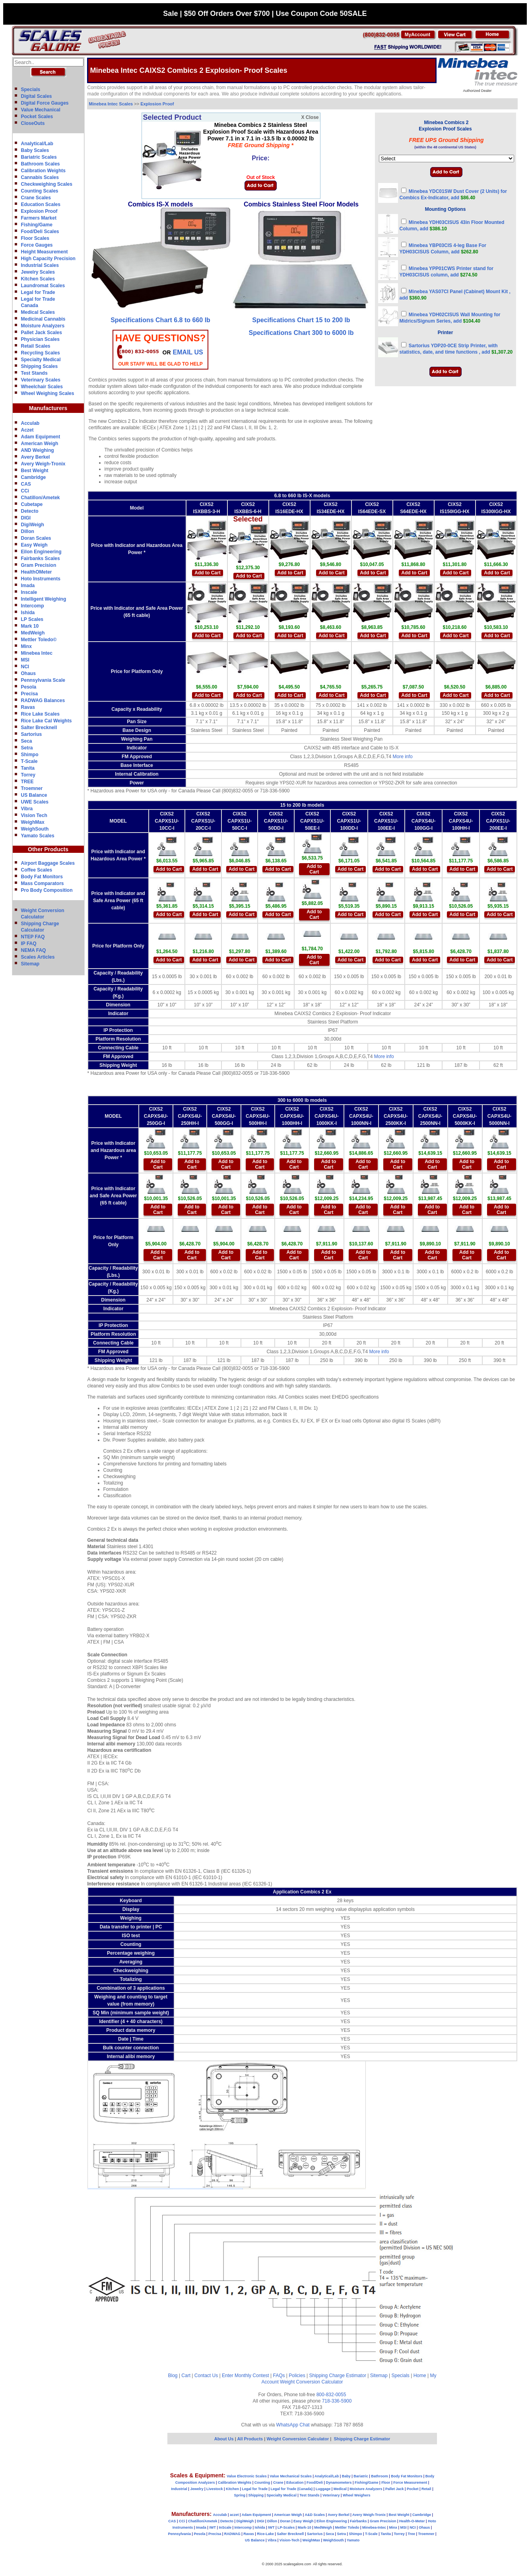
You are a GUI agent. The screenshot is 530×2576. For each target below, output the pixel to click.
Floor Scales (35, 238)
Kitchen (232, 2489)
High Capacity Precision (48, 258)
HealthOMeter (36, 572)
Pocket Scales (37, 116)
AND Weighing (37, 450)
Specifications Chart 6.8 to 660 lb (160, 320)
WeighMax (33, 822)
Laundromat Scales (43, 285)
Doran (285, 2521)
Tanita (28, 768)
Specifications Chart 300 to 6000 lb (300, 332)
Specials (31, 89)
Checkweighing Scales (46, 184)
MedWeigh (33, 633)
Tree (411, 2534)
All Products (250, 2438)
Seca (26, 741)
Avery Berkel (35, 457)
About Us (224, 2438)
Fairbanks (358, 2521)
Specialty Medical (41, 359)
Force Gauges (37, 245)
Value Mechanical (40, 110)
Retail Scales (35, 346)
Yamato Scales (37, 836)
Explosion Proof (39, 211)
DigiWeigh (32, 524)
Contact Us (206, 2375)
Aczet (27, 430)
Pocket (413, 2489)
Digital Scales (36, 96)
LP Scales (32, 619)
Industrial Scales (40, 265)
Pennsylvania (179, 2534)
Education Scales (40, 204)
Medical (340, 2489)
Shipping (256, 2495)
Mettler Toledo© (39, 639)
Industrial (179, 2489)
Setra (27, 748)
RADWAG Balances (43, 700)
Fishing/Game (36, 225)
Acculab (30, 423)
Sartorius (31, 734)
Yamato (353, 2540)
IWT (212, 2527)
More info (403, 756)
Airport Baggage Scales (48, 863)
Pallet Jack (394, 2489)
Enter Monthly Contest (245, 2375)
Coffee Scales (36, 870)
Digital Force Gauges (45, 103)
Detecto (30, 511)
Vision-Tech (289, 2540)
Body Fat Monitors (42, 876)
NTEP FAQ (33, 937)
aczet (234, 2515)
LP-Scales (286, 2527)
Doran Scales (36, 538)
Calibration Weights (43, 170)
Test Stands (34, 373)
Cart (185, 2375)
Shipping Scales (39, 366)
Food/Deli (315, 2483)
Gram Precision (38, 565)
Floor (385, 2483)
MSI (25, 660)
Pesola (29, 687)
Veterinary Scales (40, 380)
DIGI (26, 518)
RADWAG (232, 2534)
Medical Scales (38, 312)
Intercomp (32, 606)
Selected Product (172, 117)
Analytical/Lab (37, 143)
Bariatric (360, 2476)
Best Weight (35, 470)
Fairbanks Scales (40, 558)
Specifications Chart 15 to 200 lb (301, 320)
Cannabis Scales (40, 177)
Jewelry (196, 2489)
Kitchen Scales (38, 279)
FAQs (279, 2375)
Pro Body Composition (47, 890)
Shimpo (30, 754)
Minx (26, 646)
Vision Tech (34, 815)
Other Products (48, 849)
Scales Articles (38, 957)
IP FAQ (29, 943)
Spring (240, 2495)
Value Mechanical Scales (291, 2476)
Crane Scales (36, 197)
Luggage (323, 2489)
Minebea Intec (36, 653)
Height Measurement (44, 252)
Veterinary (331, 2495)
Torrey (28, 775)
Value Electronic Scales (247, 2476)
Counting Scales (39, 191)
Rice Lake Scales (40, 714)
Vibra (27, 808)
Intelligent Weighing (43, 599)
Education (295, 2483)
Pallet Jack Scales (41, 332)
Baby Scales (35, 150)
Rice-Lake (265, 2534)
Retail (426, 2489)
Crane (278, 2483)
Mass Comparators (42, 883)
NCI (25, 666)
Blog (173, 2375)
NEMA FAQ (33, 950)
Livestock (214, 2489)
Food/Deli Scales (40, 231)
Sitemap (30, 964)
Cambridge (33, 477)
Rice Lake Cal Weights (46, 721)
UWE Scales (35, 802)
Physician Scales (40, 339)
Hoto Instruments (40, 579)
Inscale (29, 592)
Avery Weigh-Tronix (43, 464)
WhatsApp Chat (293, 2425)
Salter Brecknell (39, 727)
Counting (262, 2483)
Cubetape (32, 504)
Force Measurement (410, 2483)
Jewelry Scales (38, 272)
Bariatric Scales (39, 157)
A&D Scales (315, 2515)
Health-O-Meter (412, 2521)
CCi (25, 491)
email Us (188, 352)
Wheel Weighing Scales (47, 393)
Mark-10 (304, 2527)
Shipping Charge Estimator (337, 2375)
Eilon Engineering (41, 552)
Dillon (27, 531)
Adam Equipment (40, 437)
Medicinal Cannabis (43, 319)
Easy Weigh (34, 545)
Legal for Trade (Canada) (292, 2489)
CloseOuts (33, 123)
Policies (297, 2375)
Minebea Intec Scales (111, 103)
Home (420, 2375)
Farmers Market (38, 218)
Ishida (28, 612)
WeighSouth (35, 829)
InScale (225, 2527)
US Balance (34, 795)
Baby (346, 2476)
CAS (26, 484)
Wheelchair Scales (42, 386)
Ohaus (28, 673)
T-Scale (29, 761)
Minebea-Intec (374, 2527)
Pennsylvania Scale (43, 680)
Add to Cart (207, 573)
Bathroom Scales (40, 164)
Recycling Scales (40, 353)
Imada (28, 585)
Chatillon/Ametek (40, 497)
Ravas (28, 707)
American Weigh (39, 443)
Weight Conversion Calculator (311, 2382)
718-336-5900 (337, 2401)
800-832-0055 (331, 2394)
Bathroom (379, 2476)
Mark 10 (30, 626)
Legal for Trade (38, 292)
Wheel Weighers (356, 2495)
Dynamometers (339, 2483)
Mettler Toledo (347, 2527)
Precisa (29, 694)
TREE (27, 781)
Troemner (32, 788)
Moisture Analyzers (43, 326)
